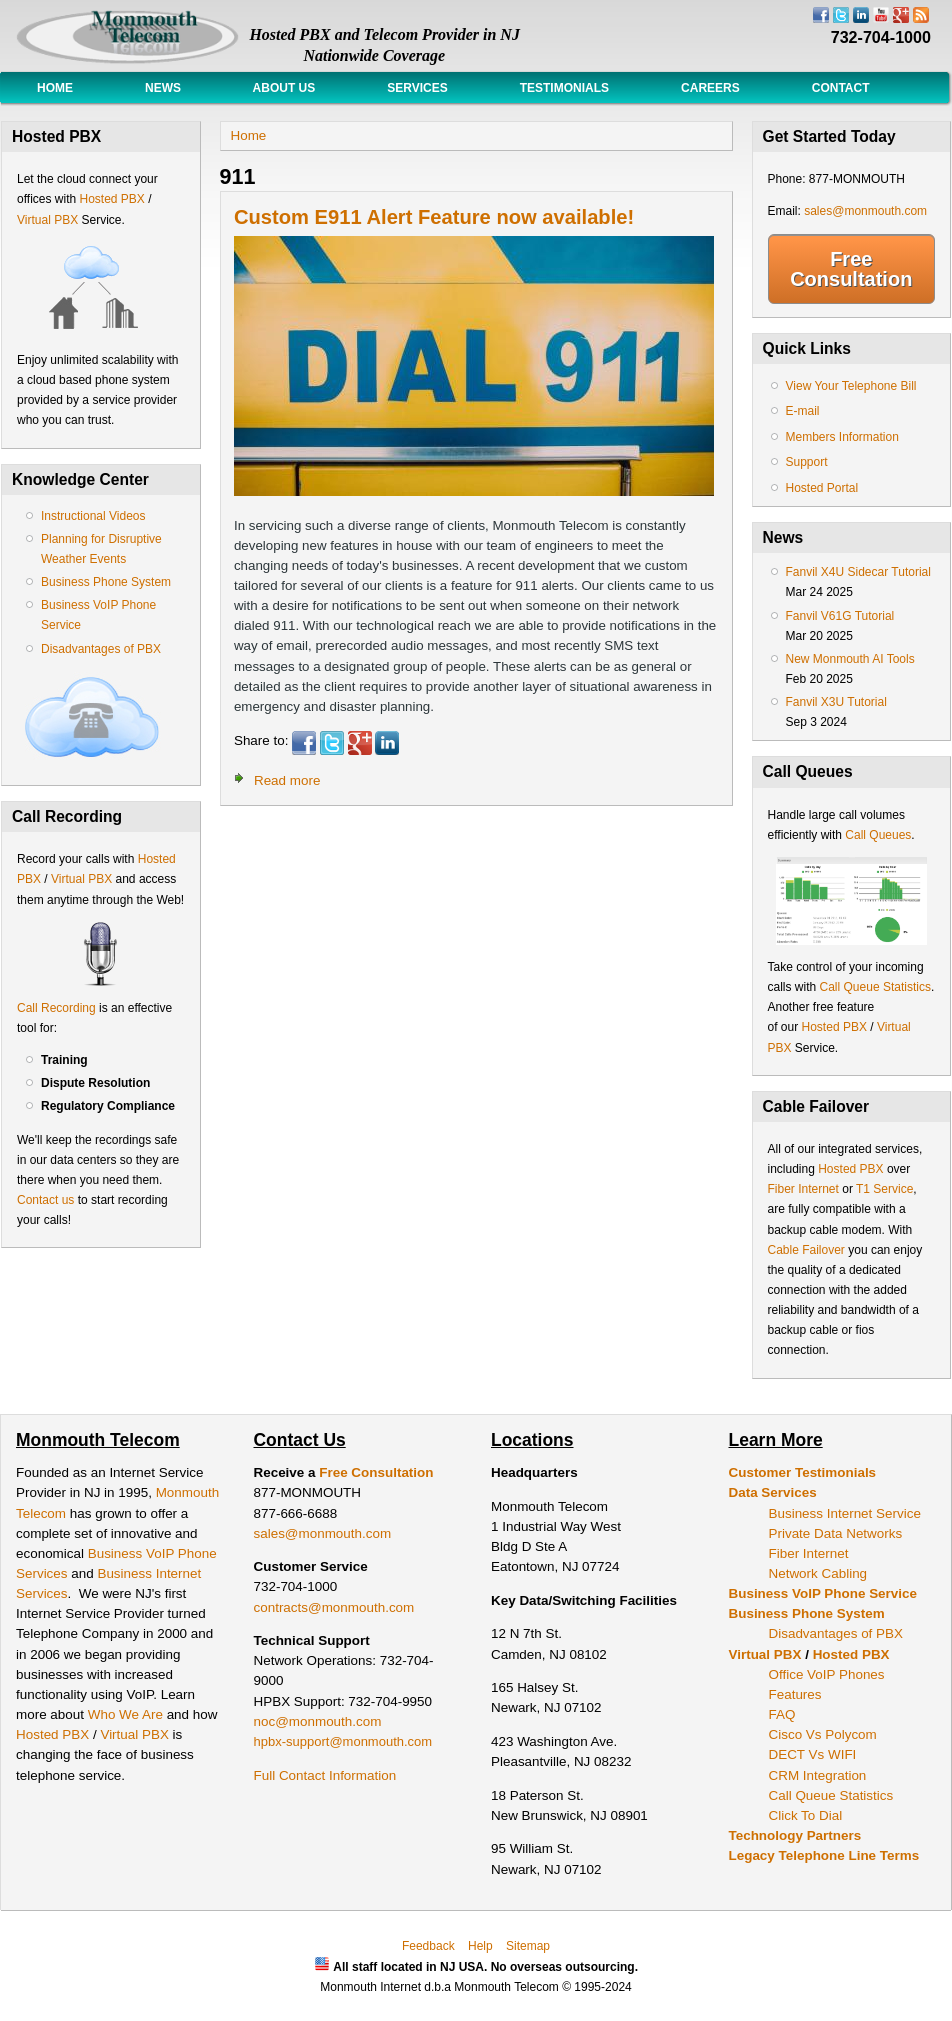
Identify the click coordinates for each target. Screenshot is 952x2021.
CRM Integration (818, 1775)
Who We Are (127, 1714)
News (163, 88)
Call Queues (878, 835)
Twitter (332, 743)
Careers (710, 88)
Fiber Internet (803, 1189)
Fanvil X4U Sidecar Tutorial (858, 572)
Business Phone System (106, 582)
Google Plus (360, 743)
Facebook (304, 743)
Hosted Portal (822, 488)
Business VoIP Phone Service (823, 1593)
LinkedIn (387, 743)
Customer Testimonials (803, 1472)
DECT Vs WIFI (813, 1754)
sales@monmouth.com (865, 211)
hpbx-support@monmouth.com (343, 1741)
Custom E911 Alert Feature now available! (434, 217)
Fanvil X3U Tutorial (836, 702)
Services (417, 88)
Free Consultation (851, 269)
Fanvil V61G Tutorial (840, 616)
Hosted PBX (111, 199)
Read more (287, 780)
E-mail (803, 411)
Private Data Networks (836, 1533)
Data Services (773, 1492)
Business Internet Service (845, 1513)
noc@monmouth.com (318, 1721)
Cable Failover (806, 1250)
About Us (284, 88)
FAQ (782, 1714)
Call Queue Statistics (875, 987)
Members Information (842, 437)
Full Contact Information (325, 1775)
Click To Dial (806, 1815)
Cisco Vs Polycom (823, 1734)
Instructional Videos (93, 516)
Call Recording (56, 1008)
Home (55, 88)
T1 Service (884, 1189)
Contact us (45, 1200)
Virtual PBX (49, 220)
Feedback (428, 1946)
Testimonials (564, 88)
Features (795, 1694)
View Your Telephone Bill (851, 386)
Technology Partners (795, 1835)
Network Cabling (818, 1573)
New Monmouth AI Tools (850, 659)
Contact (841, 88)
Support (807, 462)
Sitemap (528, 1946)
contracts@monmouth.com (334, 1607)
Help (480, 1946)
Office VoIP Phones (827, 1674)
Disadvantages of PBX (101, 649)
